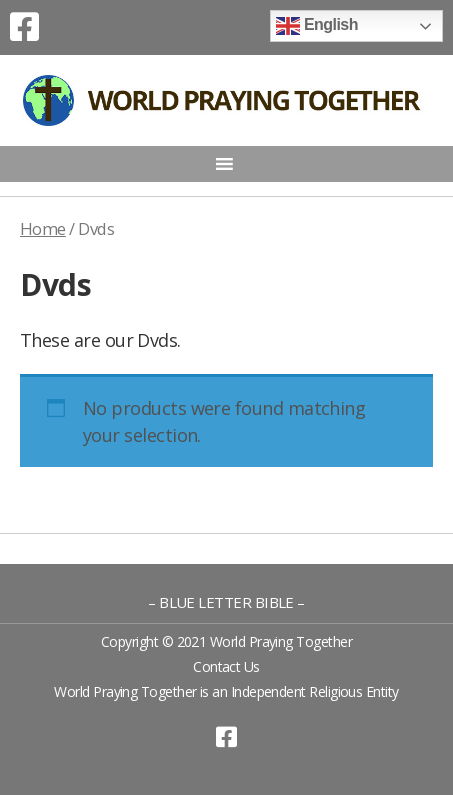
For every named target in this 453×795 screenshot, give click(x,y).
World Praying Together (281, 641)
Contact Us (226, 666)
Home (43, 228)
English (317, 26)
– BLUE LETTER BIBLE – (226, 602)
